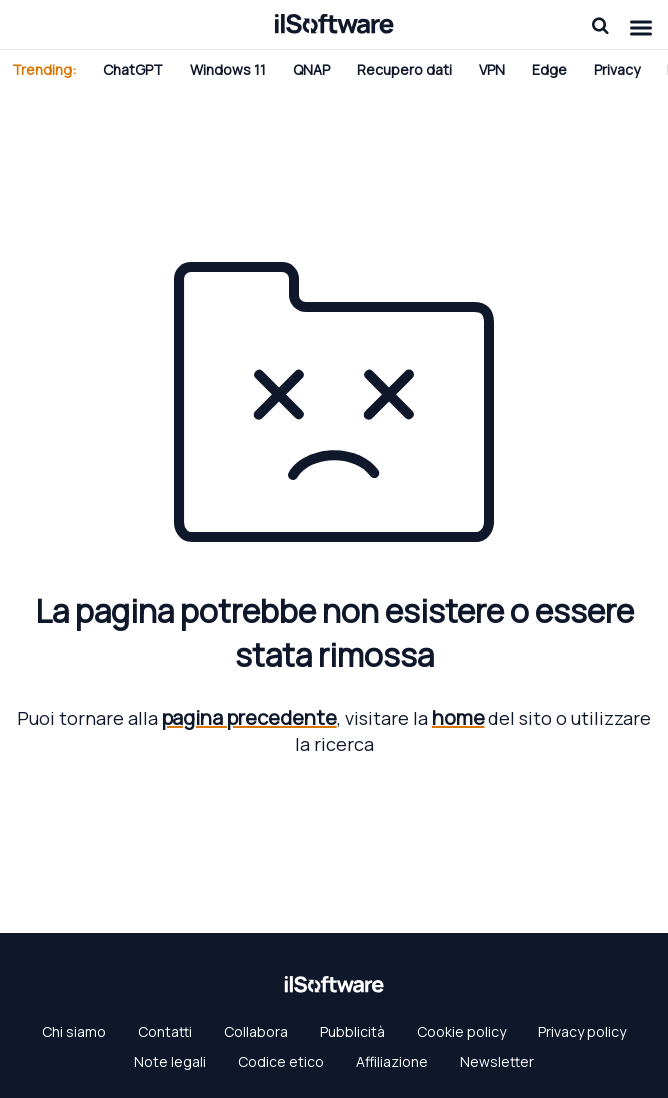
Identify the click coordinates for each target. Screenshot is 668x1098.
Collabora (256, 1031)
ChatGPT (133, 69)
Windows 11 (228, 69)
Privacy (617, 69)
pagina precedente (249, 717)
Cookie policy (461, 1031)
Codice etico (281, 1061)
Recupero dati (404, 69)
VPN (492, 69)
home (458, 717)
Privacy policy (582, 1031)
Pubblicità (352, 1031)
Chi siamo (74, 1031)
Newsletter (497, 1061)
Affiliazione (392, 1061)
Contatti (165, 1031)
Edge (549, 69)
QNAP (311, 69)
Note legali (170, 1061)
